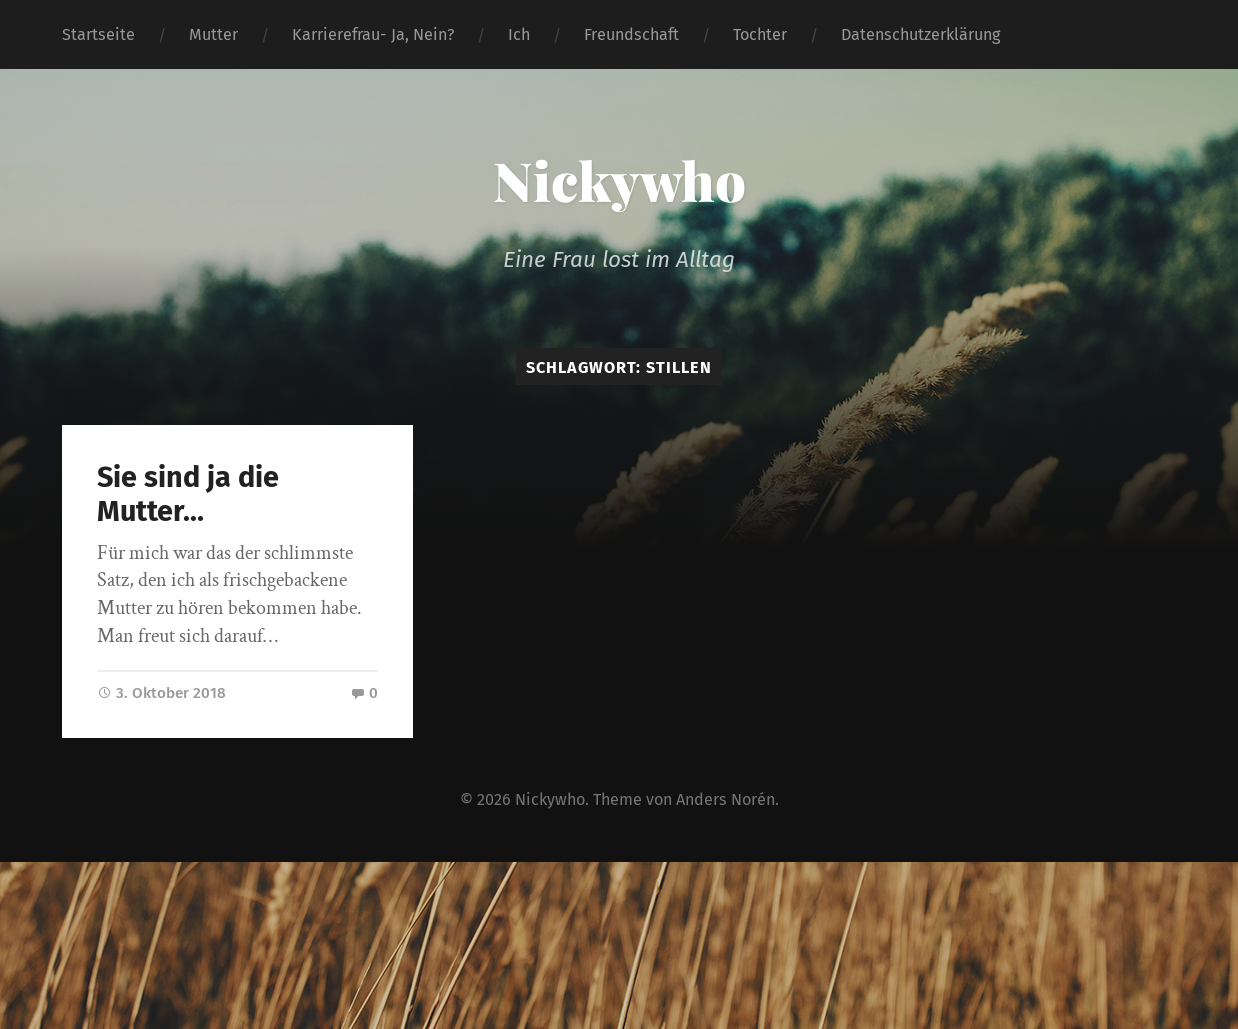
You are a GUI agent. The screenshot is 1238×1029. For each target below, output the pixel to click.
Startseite (98, 34)
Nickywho (619, 180)
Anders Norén (725, 799)
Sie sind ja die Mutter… (188, 495)
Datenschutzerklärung (920, 34)
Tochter (760, 34)
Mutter (213, 34)
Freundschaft (631, 34)
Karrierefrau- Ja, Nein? (373, 34)
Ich (519, 34)
